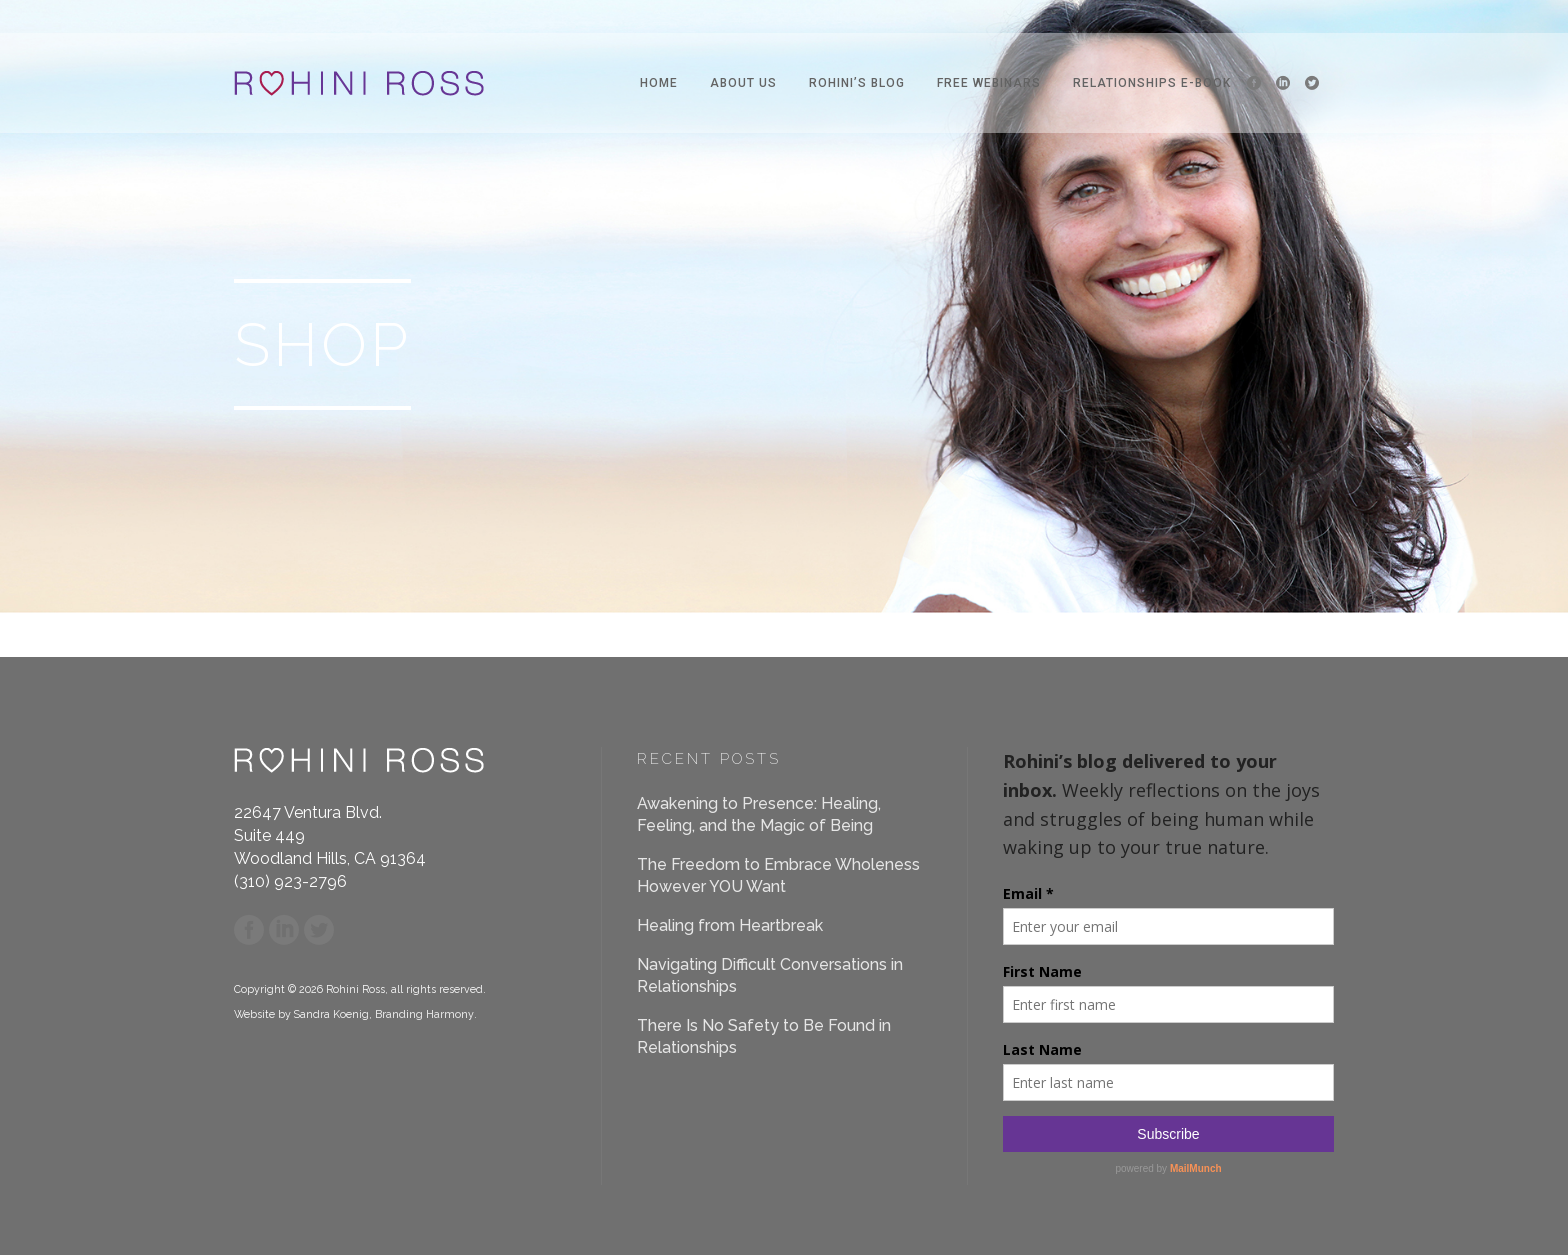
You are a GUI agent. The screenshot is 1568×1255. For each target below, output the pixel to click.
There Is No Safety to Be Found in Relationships (764, 1036)
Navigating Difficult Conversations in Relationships (770, 975)
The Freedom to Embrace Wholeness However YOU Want (778, 875)
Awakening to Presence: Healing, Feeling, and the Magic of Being (759, 814)
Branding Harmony (424, 1014)
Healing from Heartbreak (730, 925)
